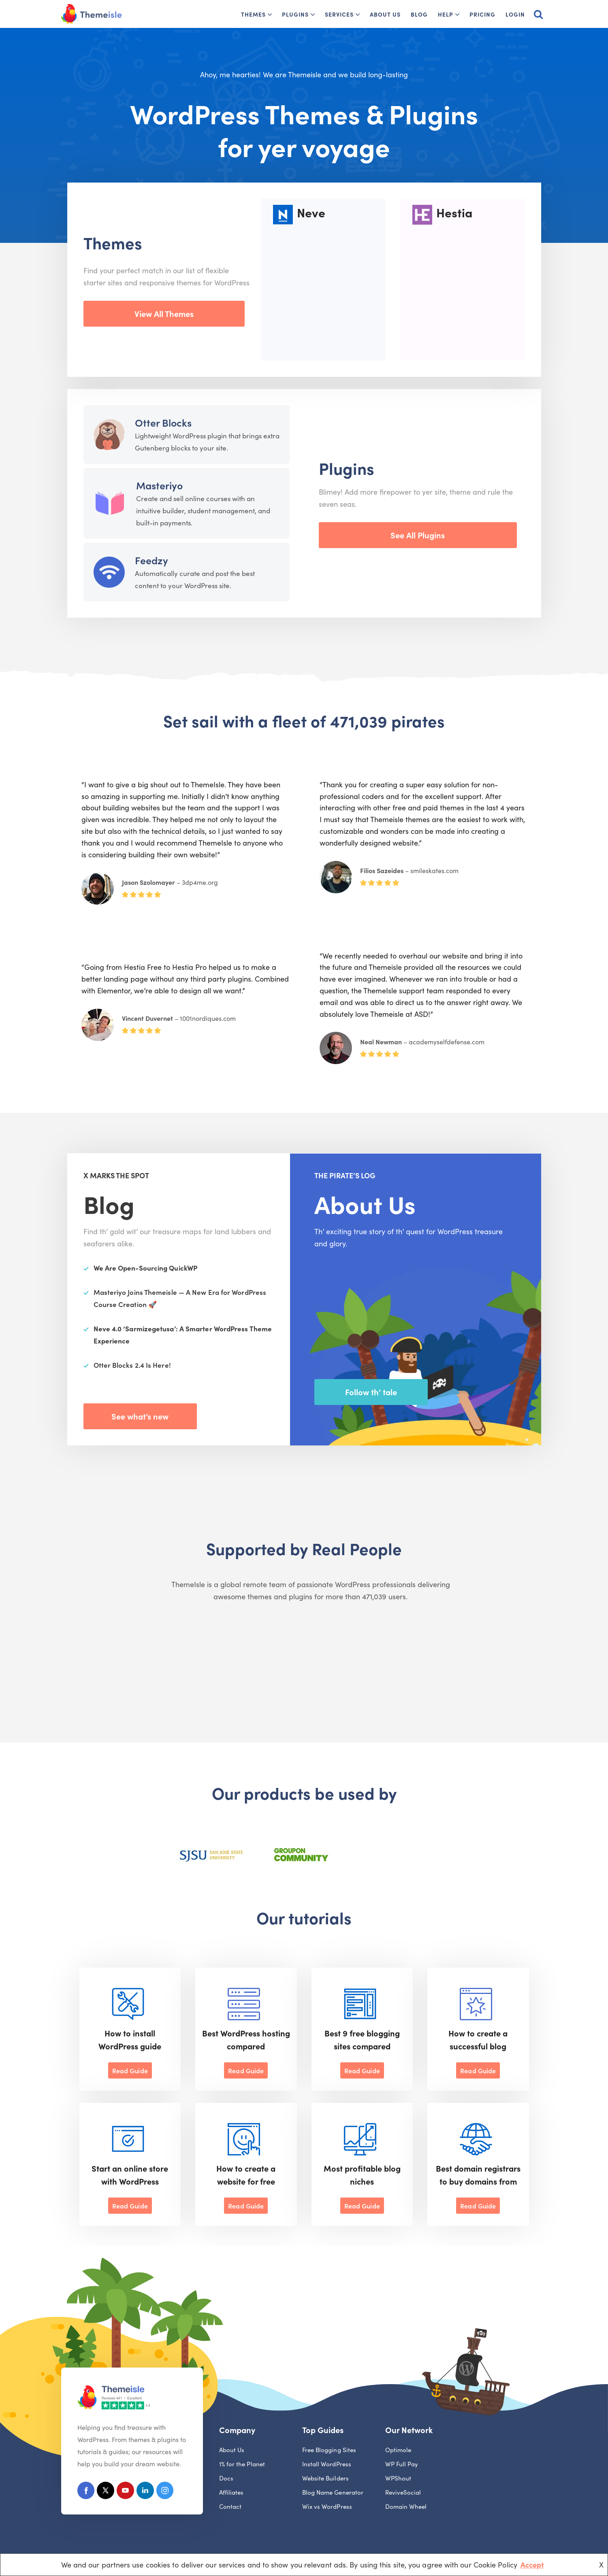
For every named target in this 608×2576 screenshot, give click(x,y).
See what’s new (140, 1416)
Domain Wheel (406, 2507)
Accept (532, 2564)
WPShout (398, 2478)
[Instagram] (169, 2492)
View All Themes (164, 313)
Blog (419, 14)
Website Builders (325, 2478)
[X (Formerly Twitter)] (107, 2492)
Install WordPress (327, 2464)
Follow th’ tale (371, 1391)
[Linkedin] (148, 2492)
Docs (226, 2478)
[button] (270, 15)
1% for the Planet (242, 2464)
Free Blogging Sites (329, 2450)
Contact (230, 2507)
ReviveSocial (403, 2493)
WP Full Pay (401, 2464)
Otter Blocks (163, 422)
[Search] (538, 14)
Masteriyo (159, 485)
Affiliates (231, 2493)
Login (515, 14)
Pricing (482, 14)
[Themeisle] (91, 14)
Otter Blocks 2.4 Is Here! (132, 1365)
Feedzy (151, 560)
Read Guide (130, 2070)
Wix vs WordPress (327, 2507)
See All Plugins (417, 534)
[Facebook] (86, 2492)
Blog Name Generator (333, 2493)
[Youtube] (128, 2492)
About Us (385, 14)
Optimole (398, 2450)
